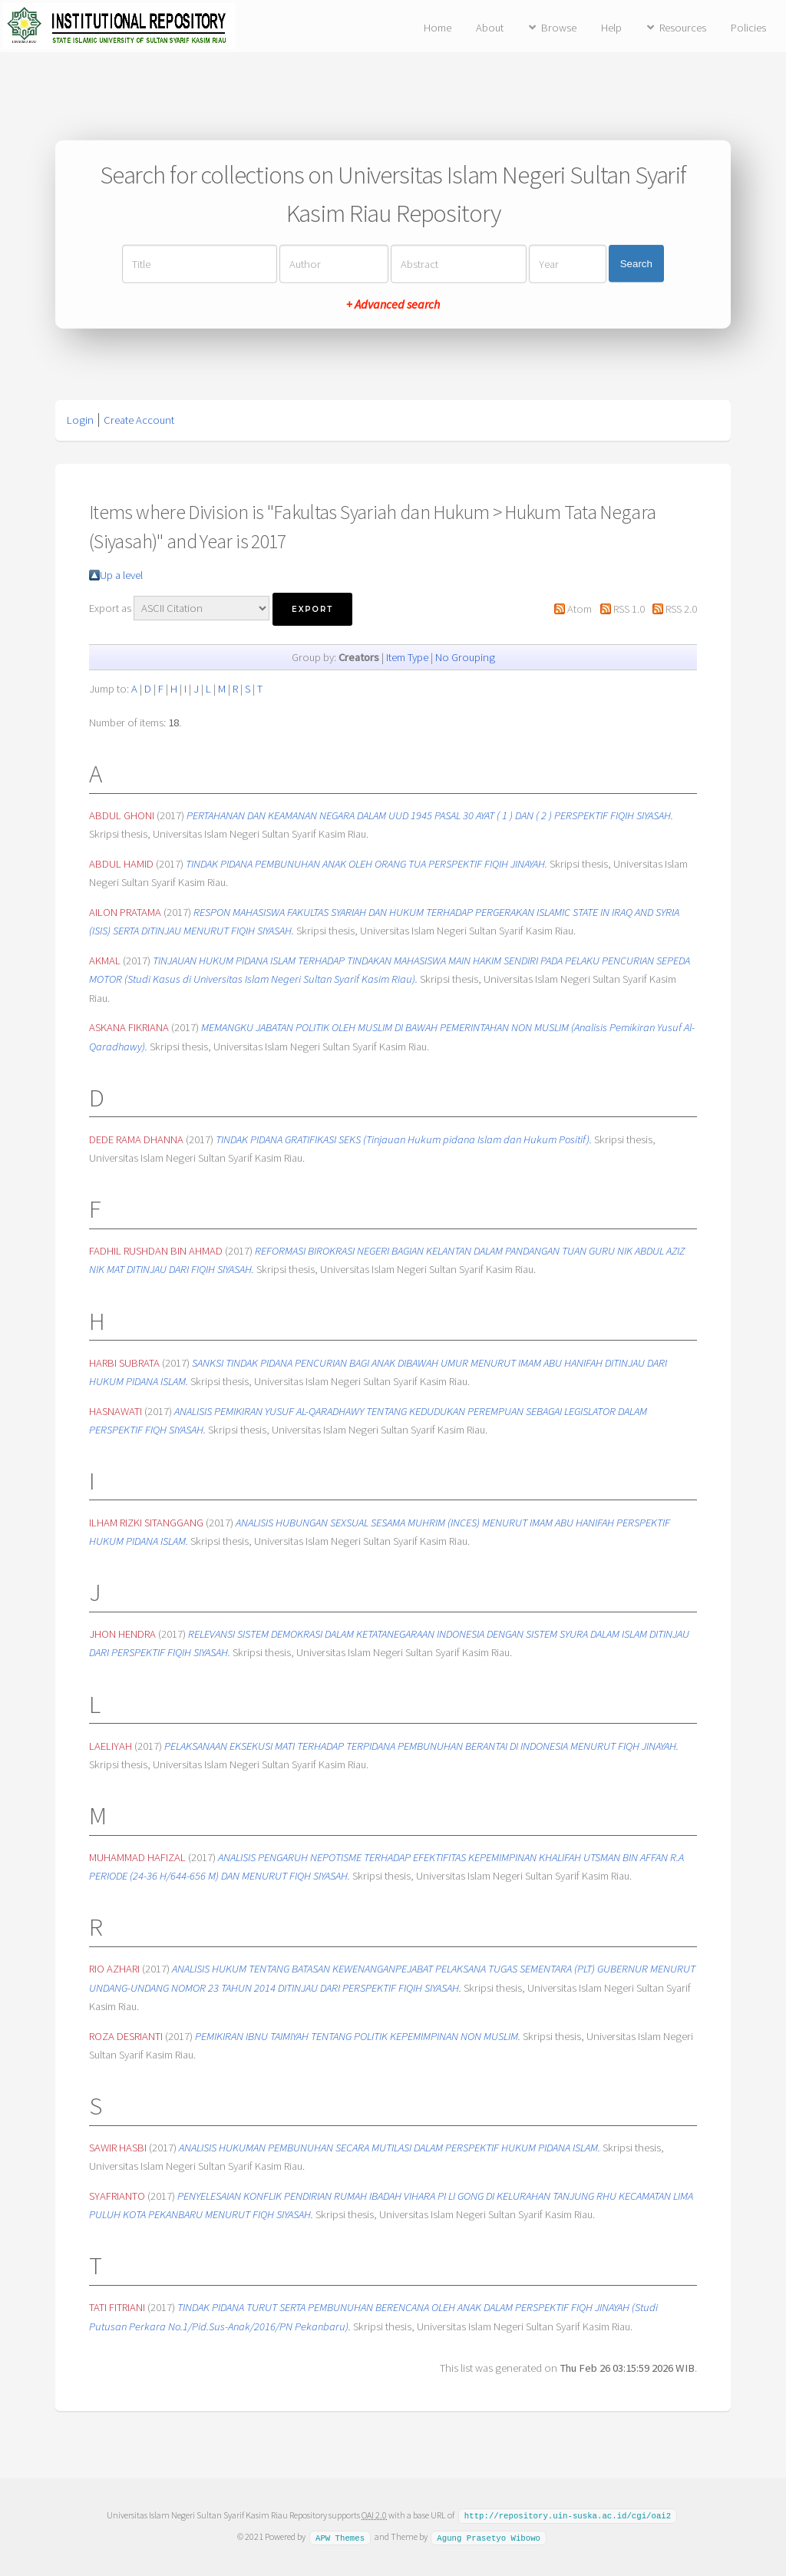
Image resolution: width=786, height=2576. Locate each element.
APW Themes (340, 2536)
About (490, 28)
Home (437, 28)
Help (611, 28)
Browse (558, 28)
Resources (682, 28)
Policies (748, 28)
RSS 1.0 (629, 609)
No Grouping (465, 657)
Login (80, 420)
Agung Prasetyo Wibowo (488, 2536)
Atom (579, 609)
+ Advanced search (393, 303)
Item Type (407, 657)
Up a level (121, 575)
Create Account (139, 420)
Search (636, 264)
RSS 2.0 (681, 609)
